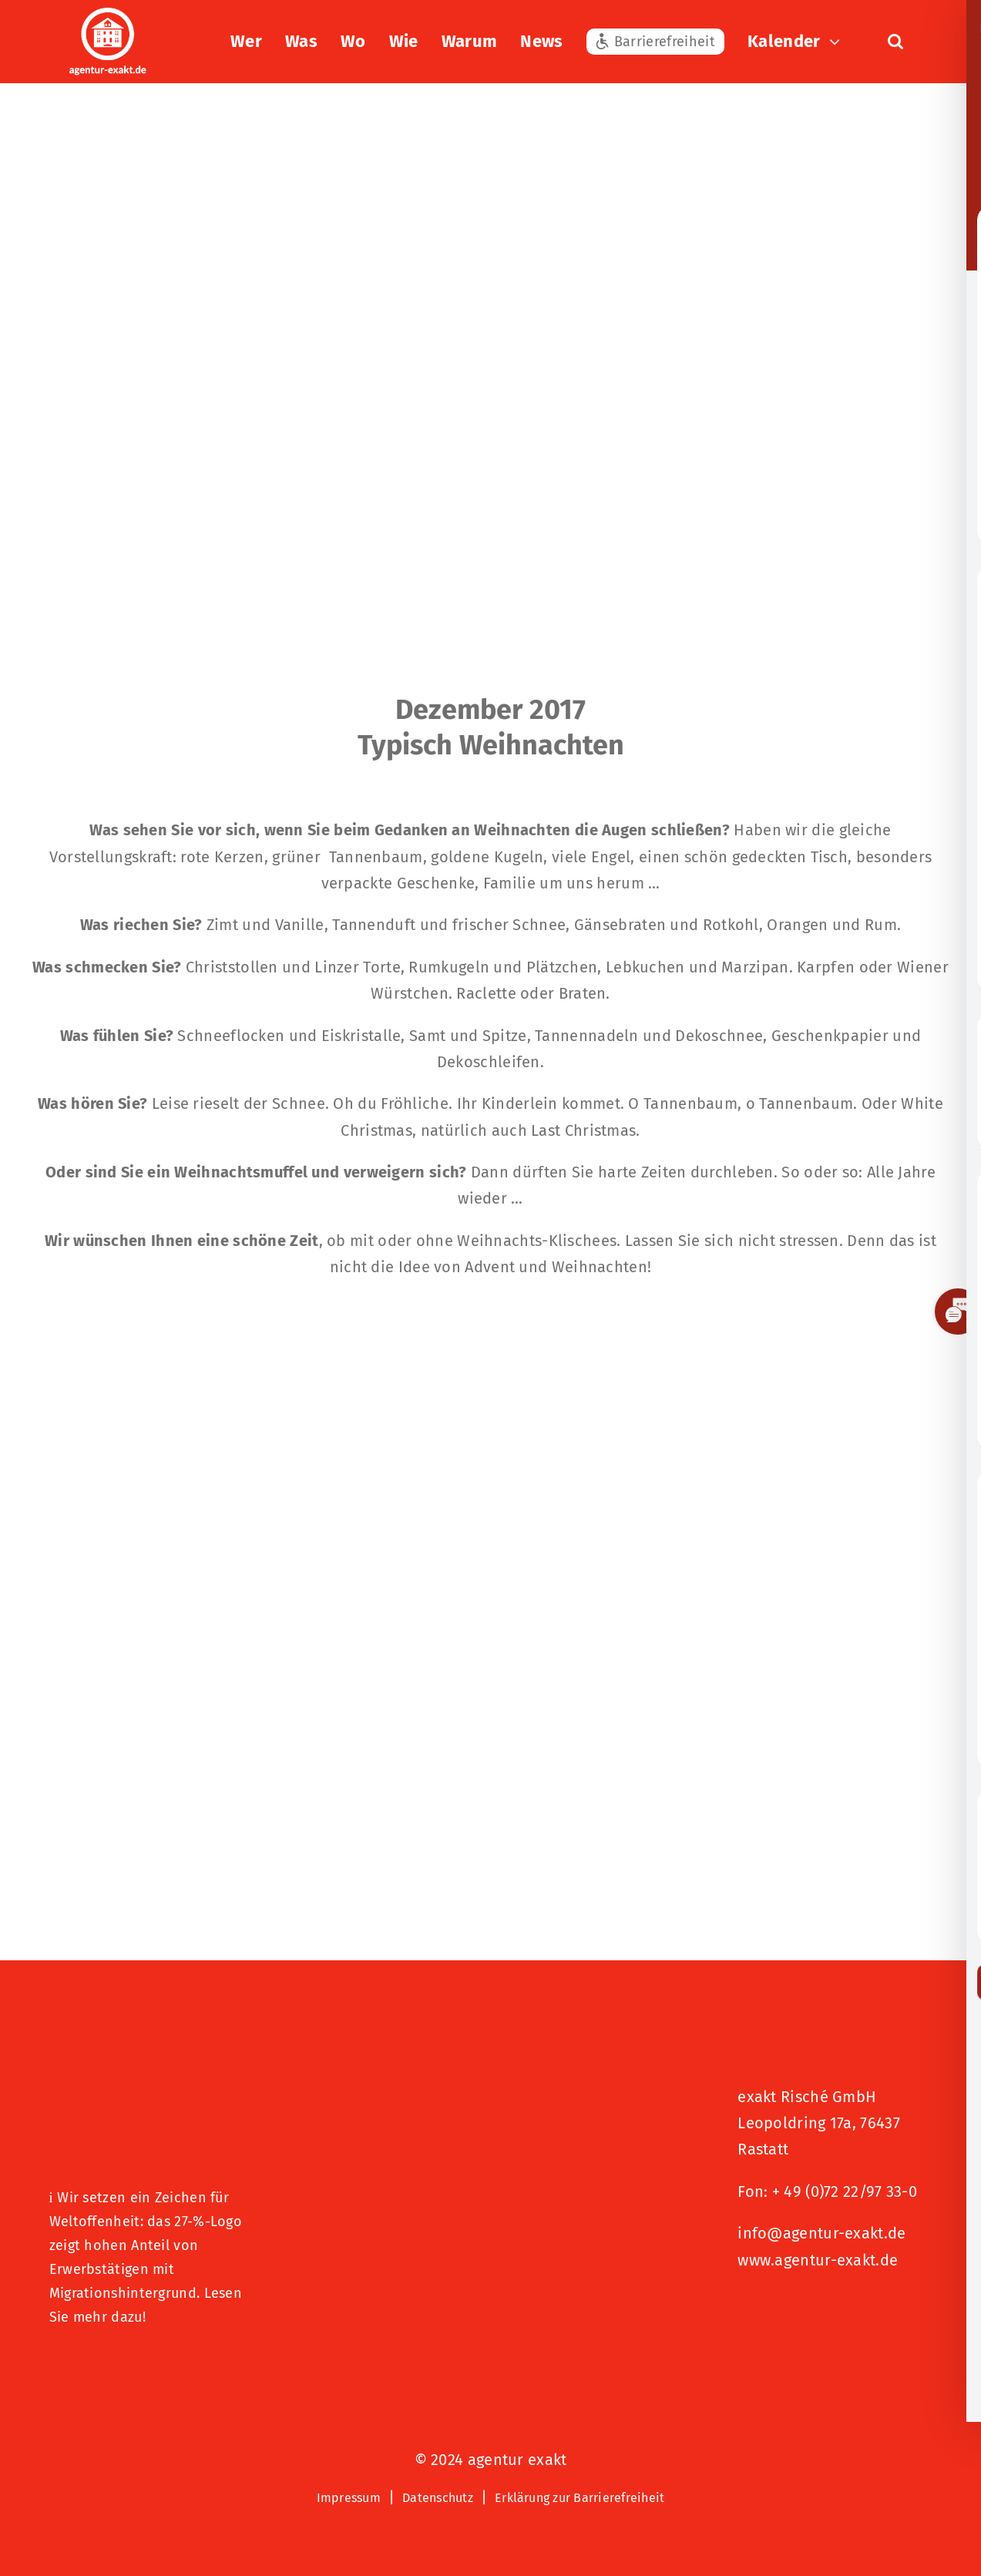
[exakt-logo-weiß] (107, 15)
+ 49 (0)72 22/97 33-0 (844, 2191)
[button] (895, 41)
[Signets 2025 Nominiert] (814, 2311)
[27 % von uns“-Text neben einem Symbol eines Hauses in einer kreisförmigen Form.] (146, 2076)
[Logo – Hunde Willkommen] (126, 2366)
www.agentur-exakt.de (817, 2260)
